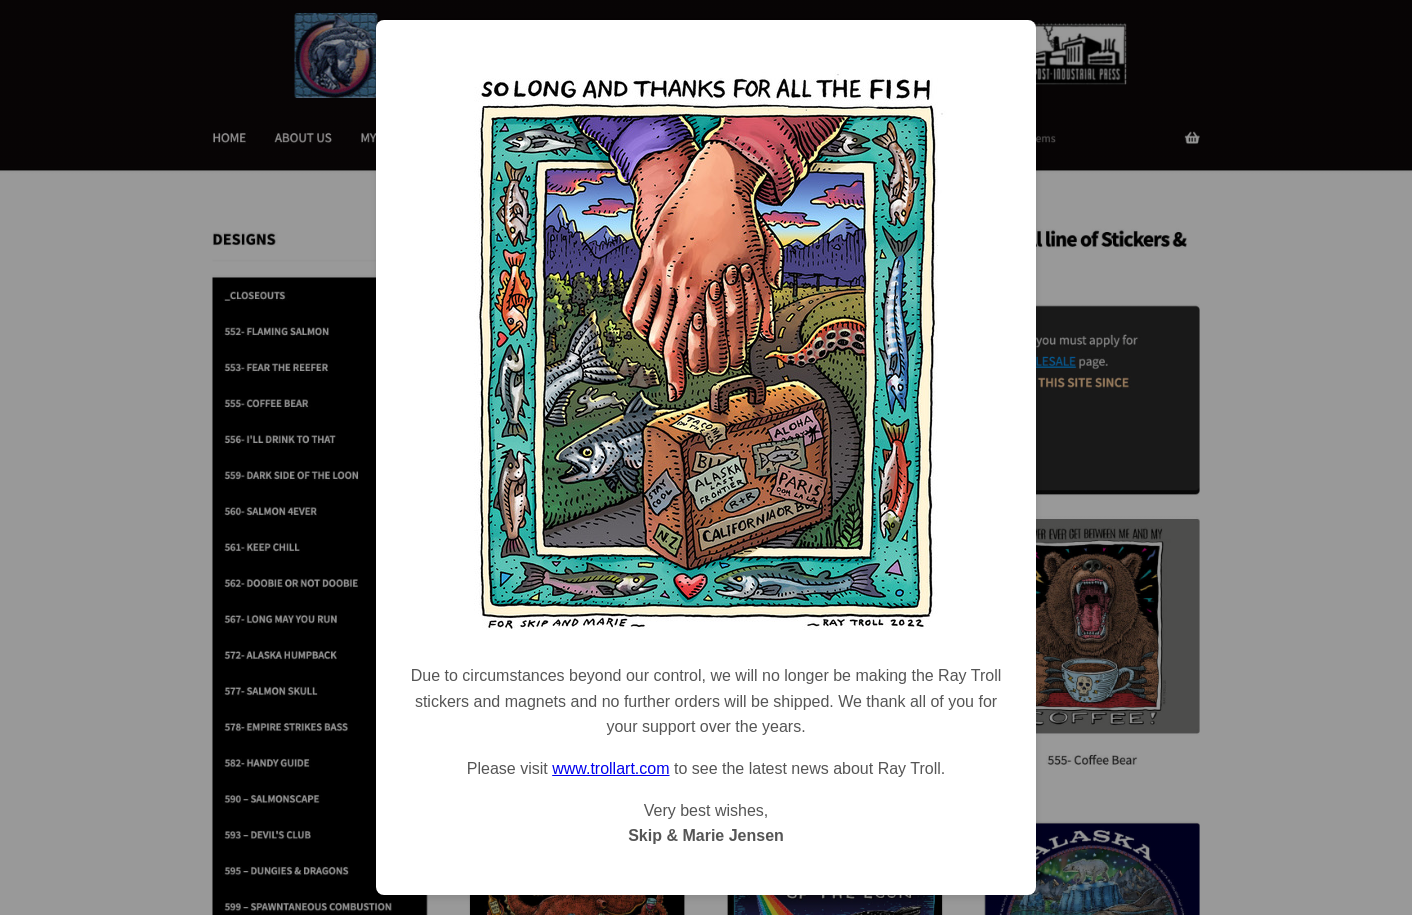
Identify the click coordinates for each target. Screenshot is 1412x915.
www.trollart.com (610, 768)
